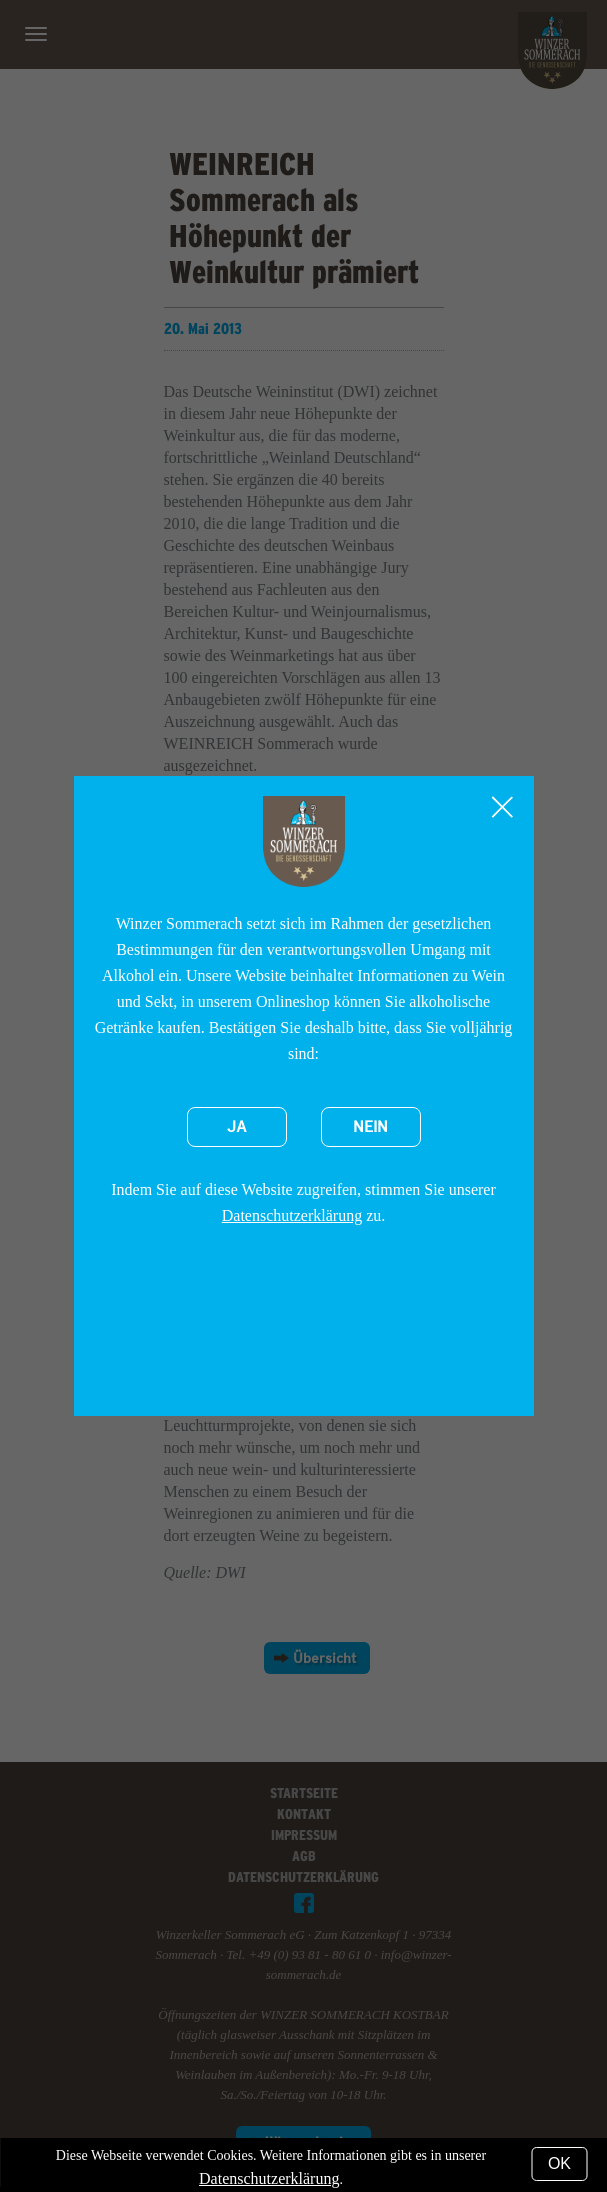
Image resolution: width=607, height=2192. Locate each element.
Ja (237, 1127)
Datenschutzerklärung (292, 1215)
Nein (370, 1127)
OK (559, 2163)
